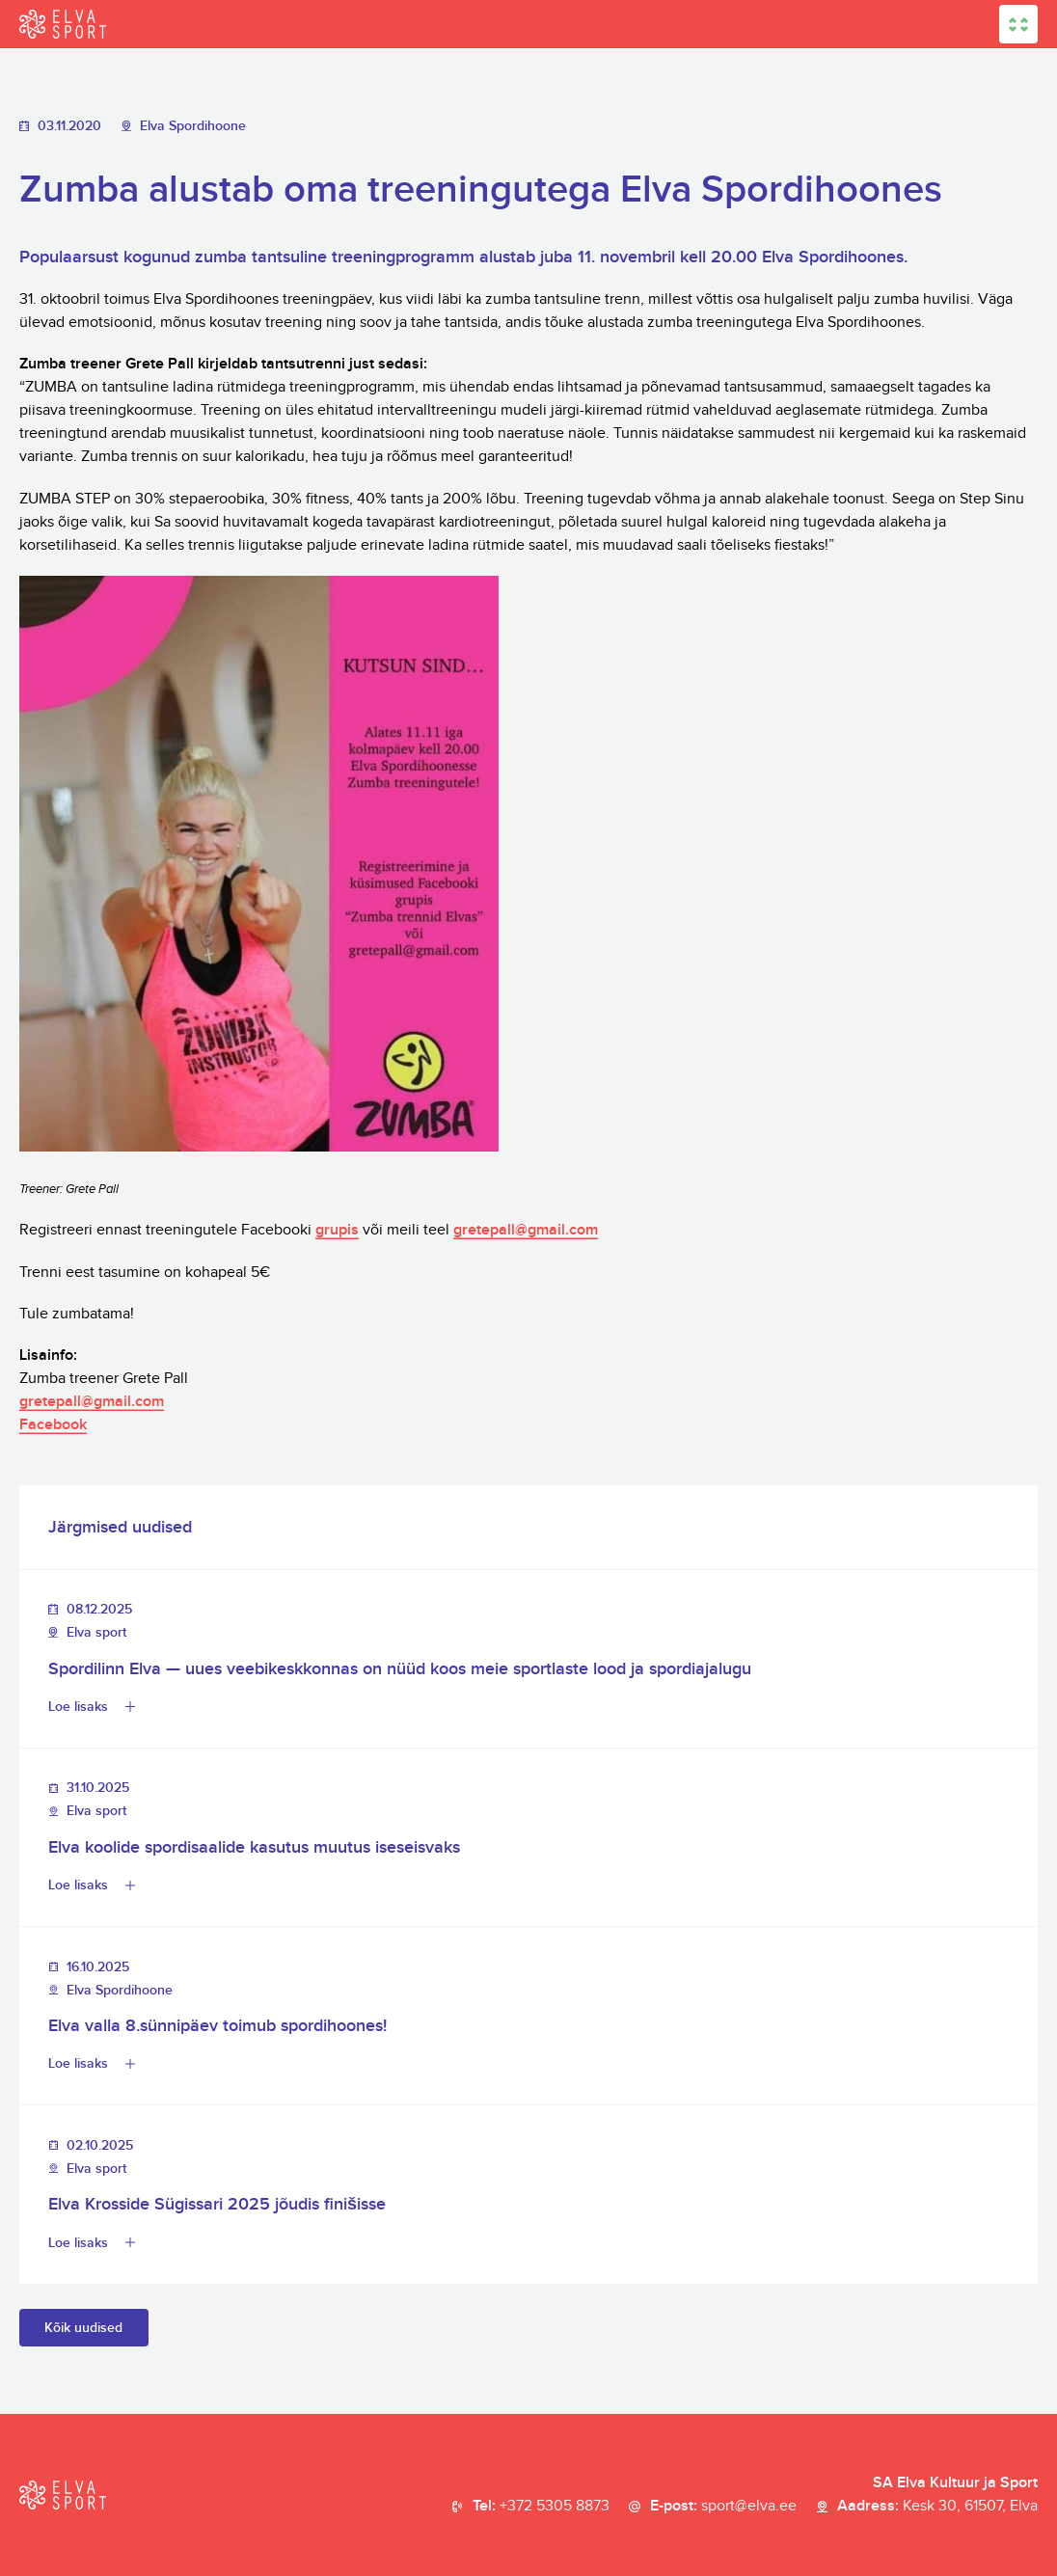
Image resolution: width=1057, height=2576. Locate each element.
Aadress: (937, 2506)
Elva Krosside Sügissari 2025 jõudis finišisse (217, 2204)
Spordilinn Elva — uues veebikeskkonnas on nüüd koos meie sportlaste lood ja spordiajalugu (399, 1669)
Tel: (541, 2506)
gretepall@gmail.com (525, 1230)
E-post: (723, 2506)
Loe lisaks (78, 1706)
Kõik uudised (83, 2327)
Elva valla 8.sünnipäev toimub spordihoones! (217, 2026)
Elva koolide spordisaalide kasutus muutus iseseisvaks (254, 1847)
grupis (337, 1230)
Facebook (53, 1425)
